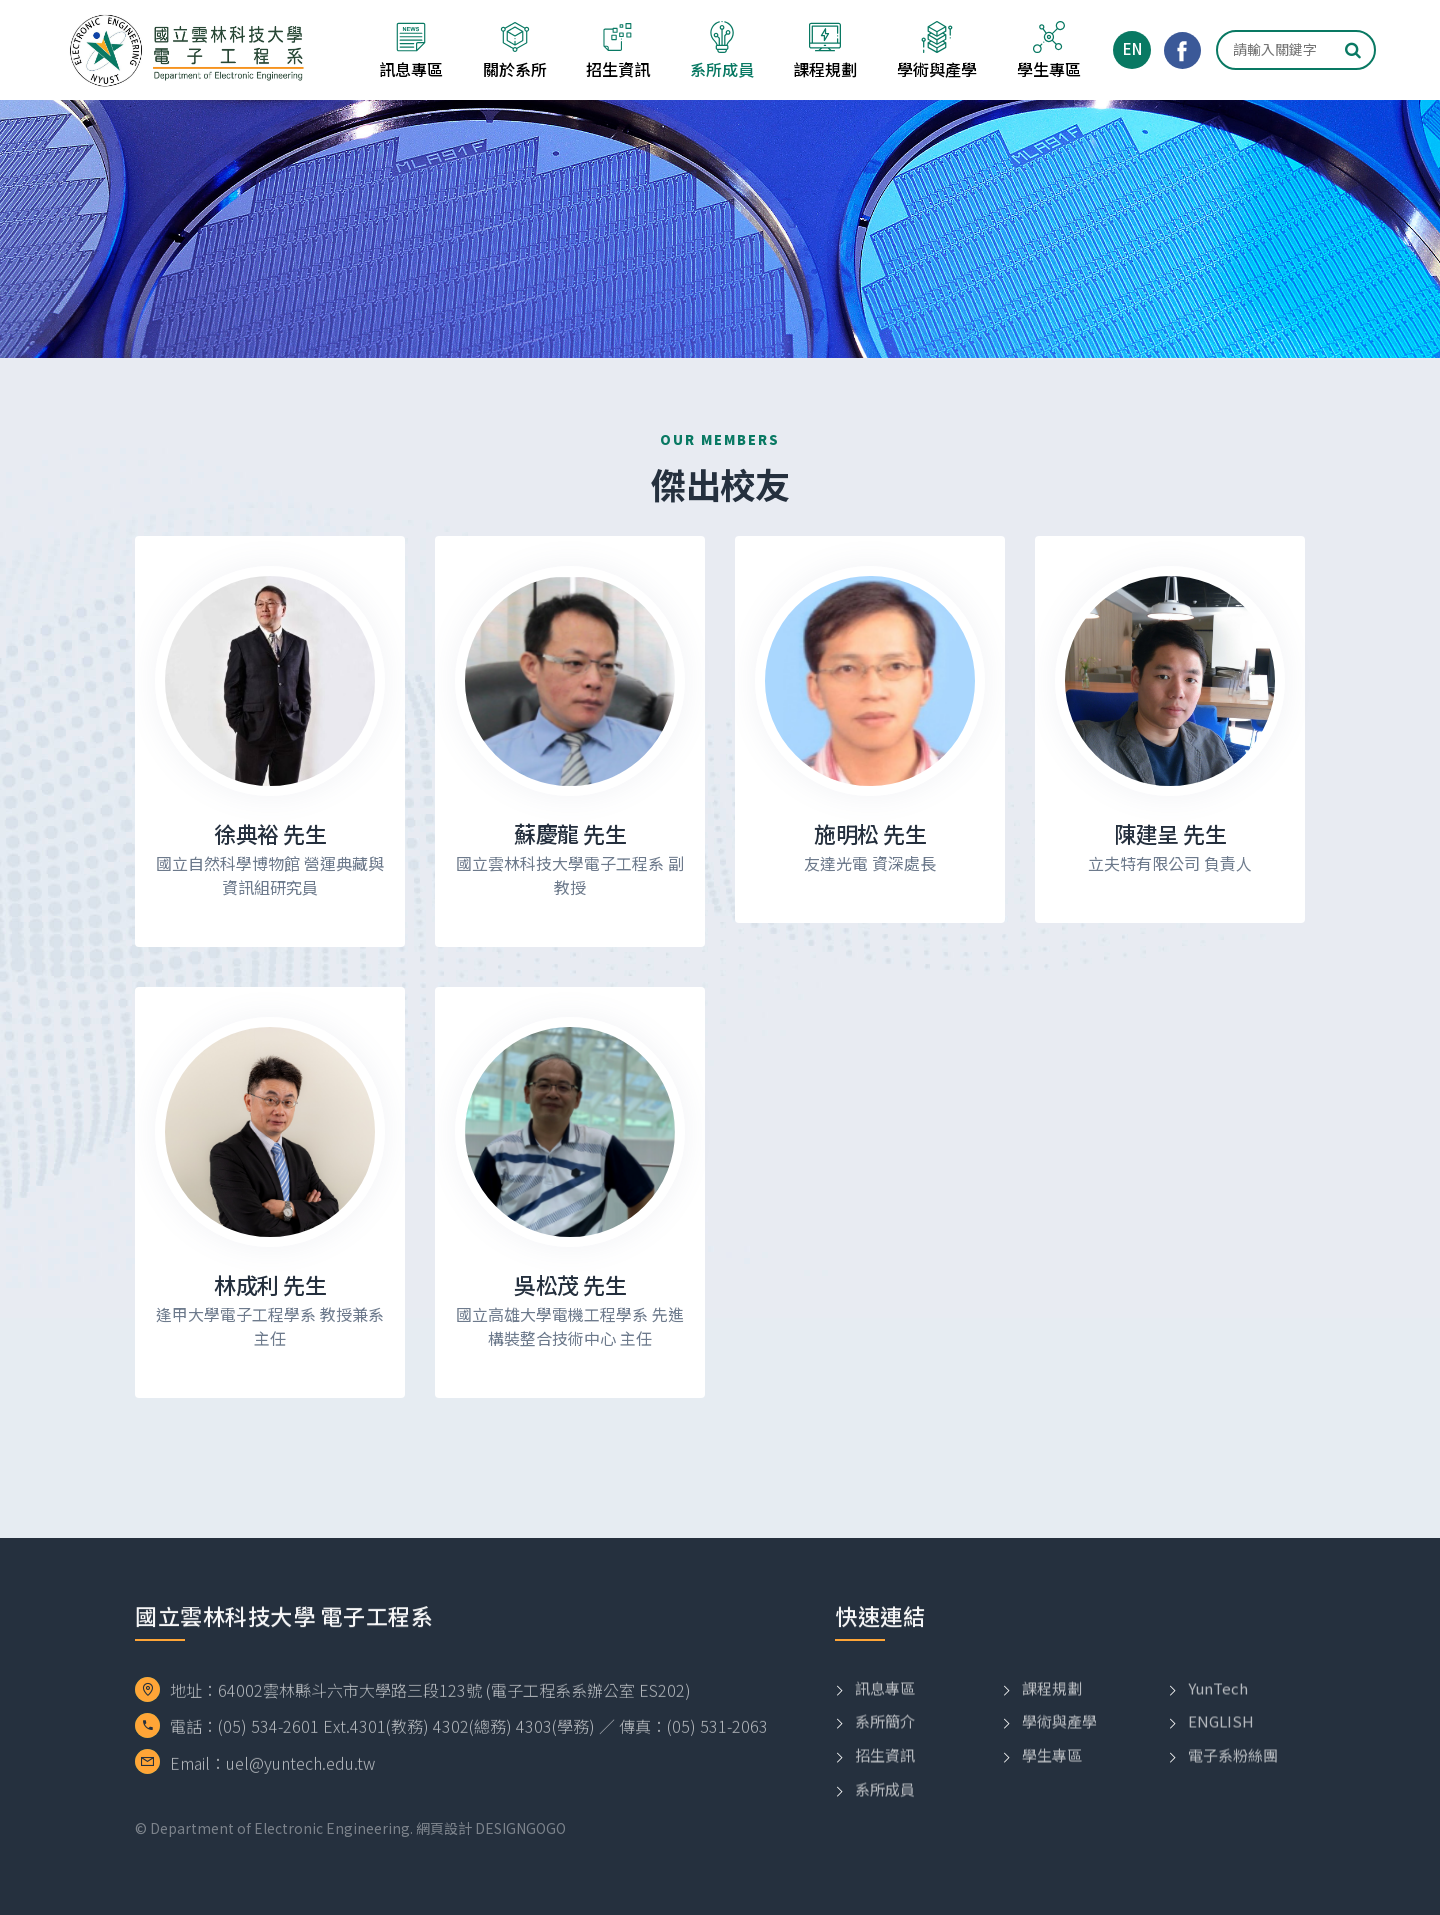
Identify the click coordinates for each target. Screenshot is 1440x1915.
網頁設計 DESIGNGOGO (491, 1828)
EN (1132, 48)
